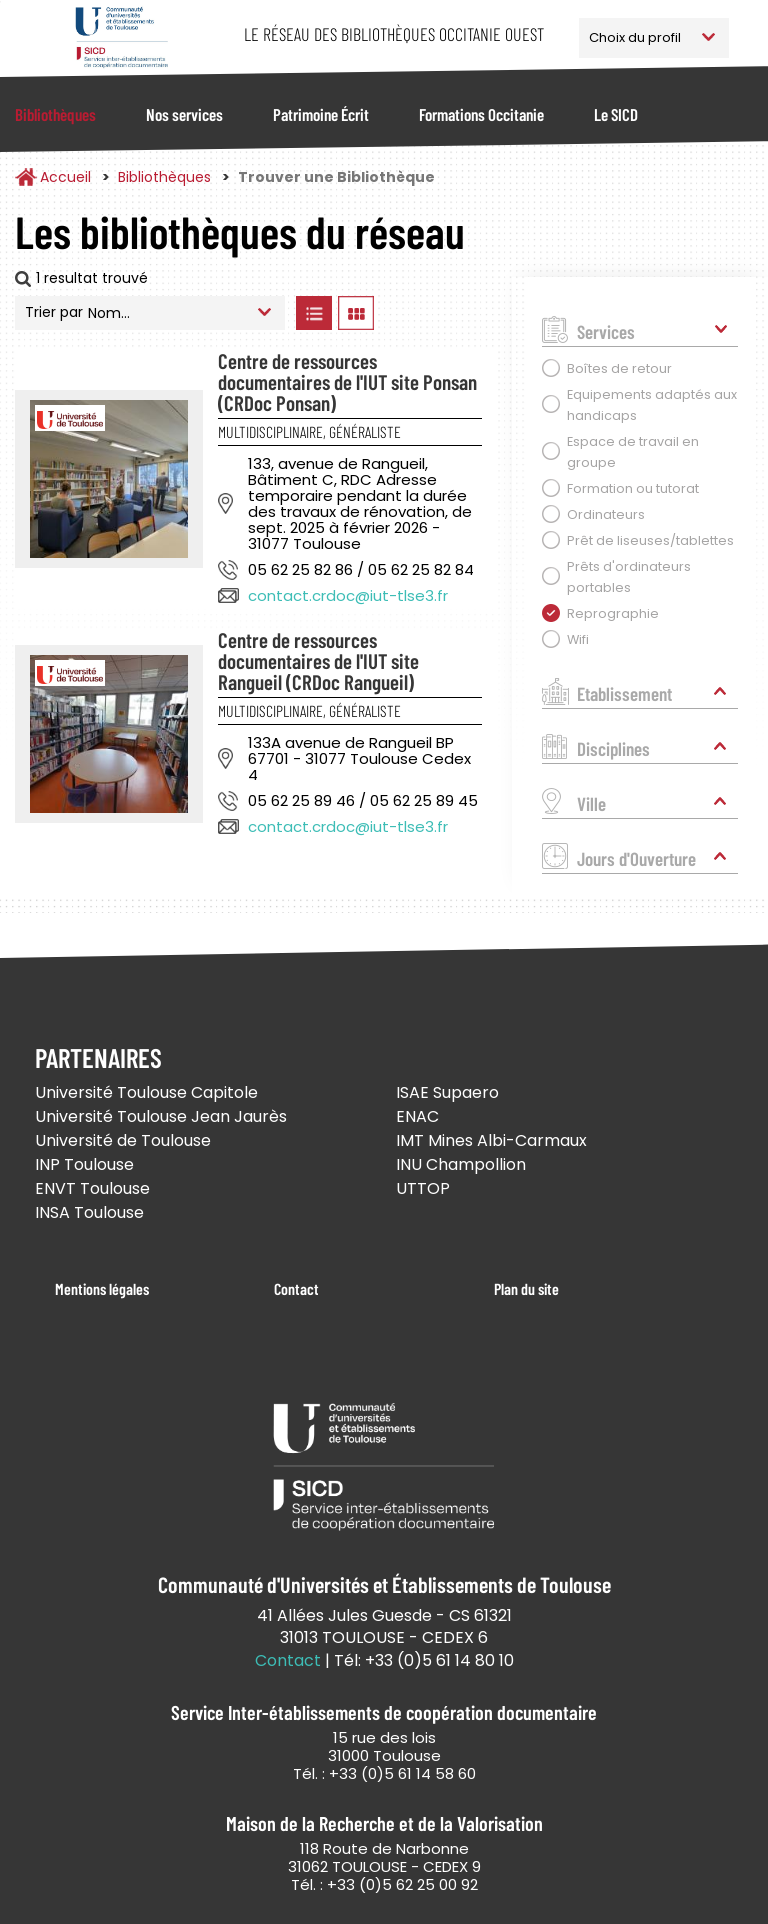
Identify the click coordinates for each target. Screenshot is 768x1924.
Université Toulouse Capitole (146, 1092)
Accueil (65, 177)
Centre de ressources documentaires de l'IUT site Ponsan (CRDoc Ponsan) (347, 381)
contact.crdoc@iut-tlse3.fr (348, 595)
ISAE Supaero (447, 1092)
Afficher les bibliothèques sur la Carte (439, 313)
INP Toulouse (84, 1164)
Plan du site (526, 1288)
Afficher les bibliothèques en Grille (355, 313)
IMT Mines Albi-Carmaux (491, 1140)
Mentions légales (102, 1288)
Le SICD (616, 114)
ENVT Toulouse (92, 1188)
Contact (296, 1288)
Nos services (184, 114)
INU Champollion (461, 1164)
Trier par (54, 312)
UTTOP (423, 1188)
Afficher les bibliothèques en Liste (313, 313)
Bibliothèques (55, 114)
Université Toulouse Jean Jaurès (161, 1116)
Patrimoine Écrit (321, 114)
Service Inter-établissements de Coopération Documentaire (121, 37)
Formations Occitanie (481, 114)
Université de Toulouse (123, 1140)
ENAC (417, 1116)
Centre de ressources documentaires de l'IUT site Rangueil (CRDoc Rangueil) (318, 660)
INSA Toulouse (89, 1212)
